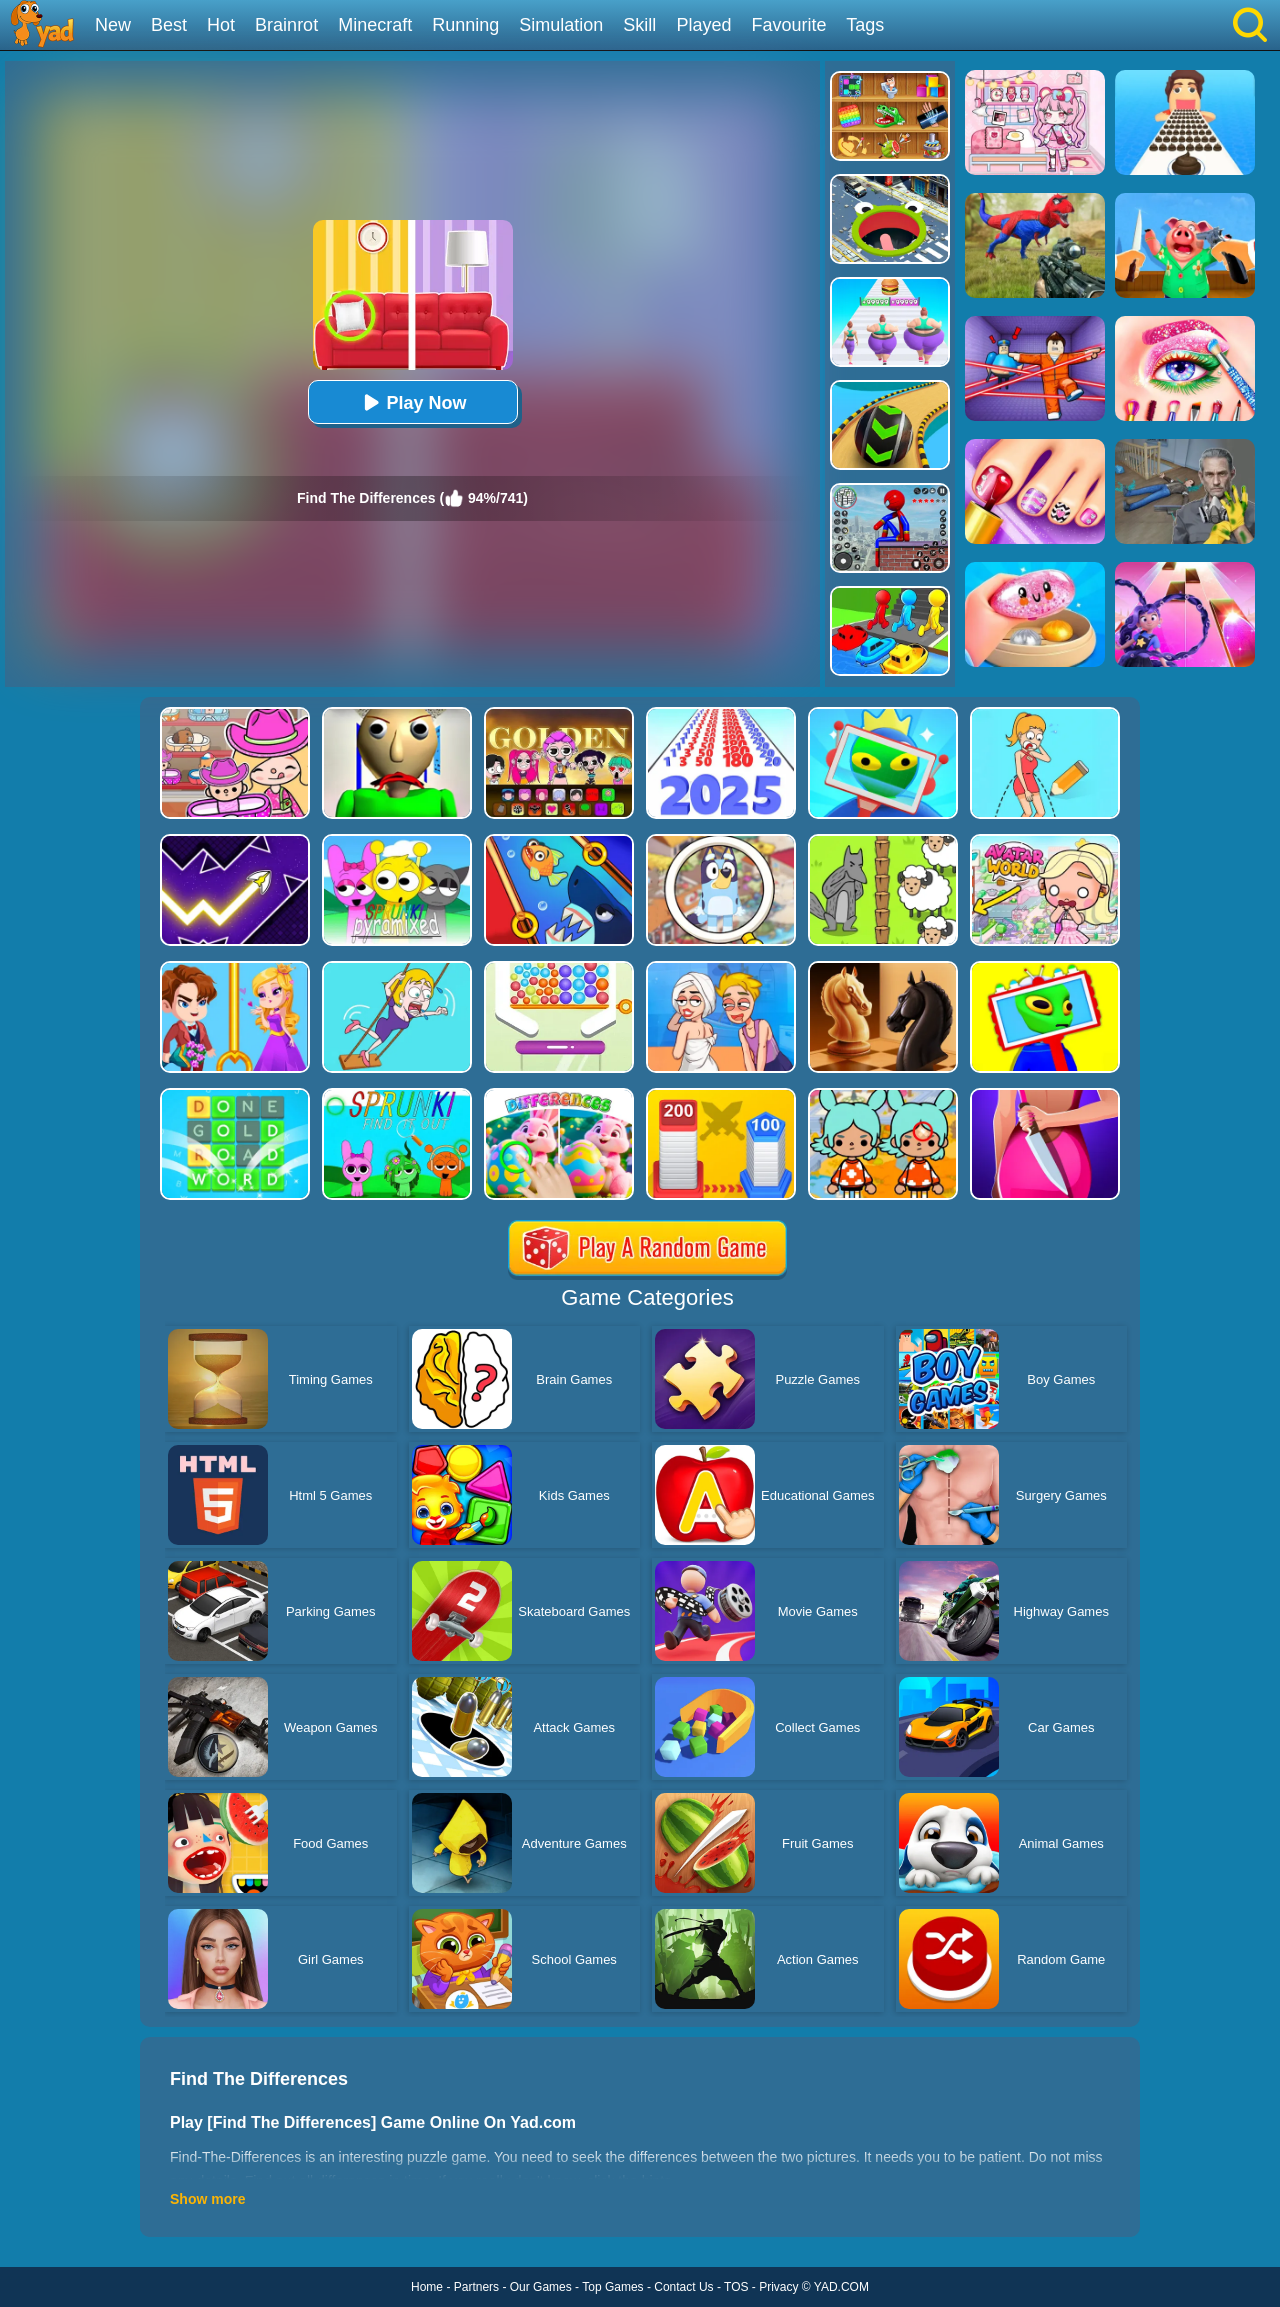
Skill (639, 25)
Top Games (612, 2287)
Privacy (778, 2287)
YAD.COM (841, 2287)
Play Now (412, 402)
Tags (865, 25)
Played (703, 25)
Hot (221, 25)
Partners (476, 2287)
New (113, 25)
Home (427, 2287)
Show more (207, 2199)
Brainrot (286, 25)
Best (169, 25)
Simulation (561, 25)
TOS (736, 2287)
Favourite (788, 25)
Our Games (541, 2287)
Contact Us (683, 2287)
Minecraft (375, 25)
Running (465, 25)
